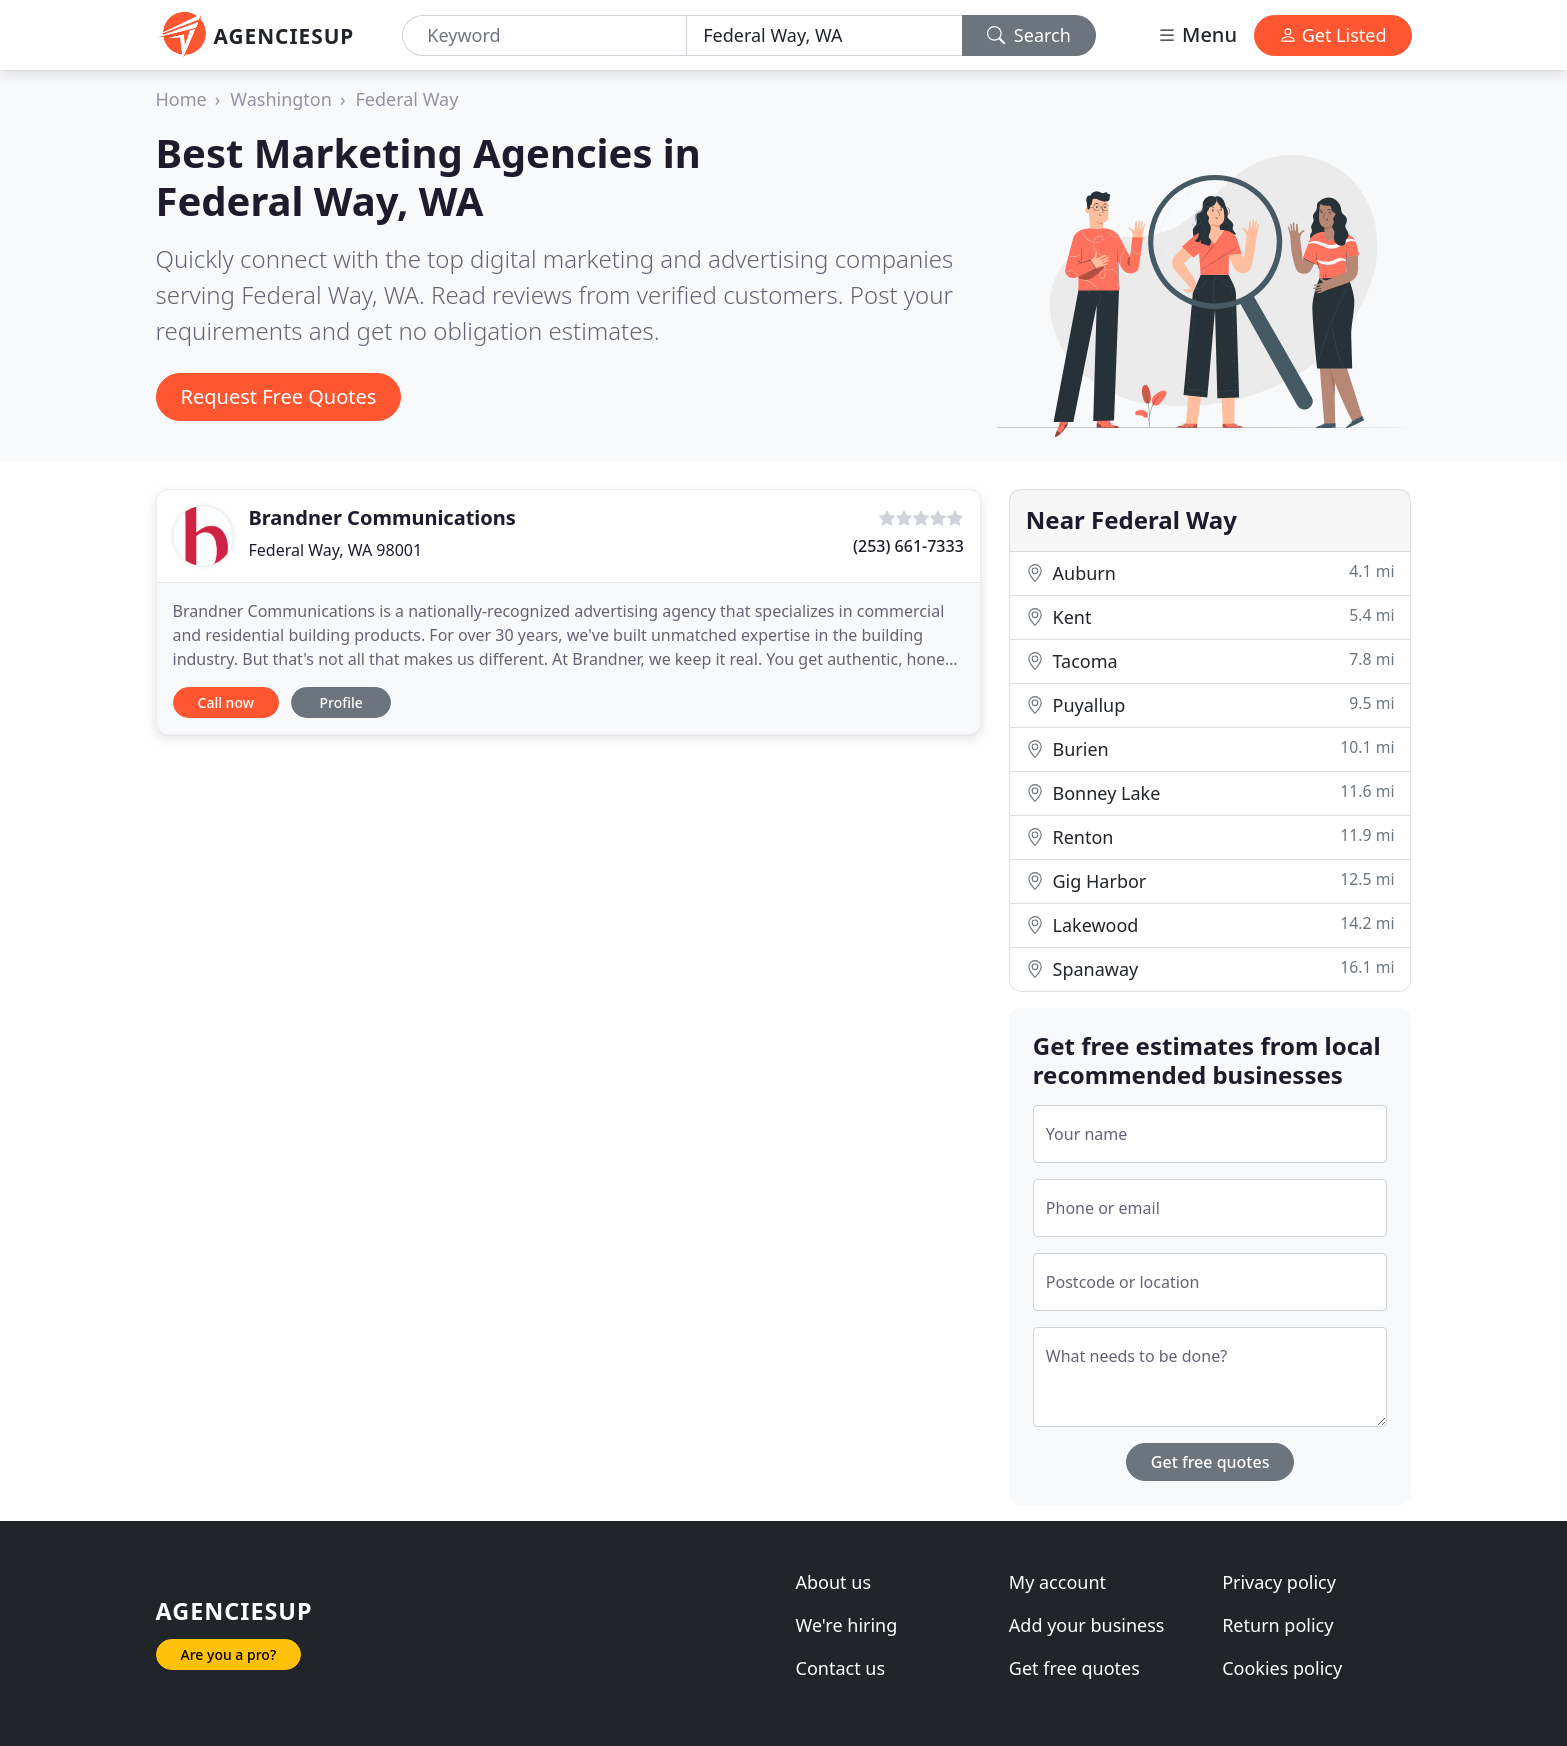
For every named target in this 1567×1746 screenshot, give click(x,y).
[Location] (824, 35)
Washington (281, 99)
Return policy (1277, 1625)
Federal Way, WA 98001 (336, 550)
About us (834, 1582)
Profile (340, 702)
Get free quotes (1210, 1462)
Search (1029, 35)
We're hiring (847, 1625)
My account (1057, 1582)
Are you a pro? (229, 1654)
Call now (226, 702)
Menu (1197, 34)
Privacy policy (1279, 1582)
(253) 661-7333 (908, 546)
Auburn (1210, 572)
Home (181, 99)
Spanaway (1210, 968)
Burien (1210, 748)
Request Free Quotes (279, 396)
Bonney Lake (1210, 792)
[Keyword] (544, 35)
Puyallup (1210, 704)
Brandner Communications (382, 517)
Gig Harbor (1210, 880)
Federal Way (406, 99)
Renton (1210, 836)
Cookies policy (1282, 1668)
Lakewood (1210, 924)
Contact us (841, 1668)
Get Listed (1333, 35)
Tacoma (1210, 660)
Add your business (1087, 1625)
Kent (1210, 616)
